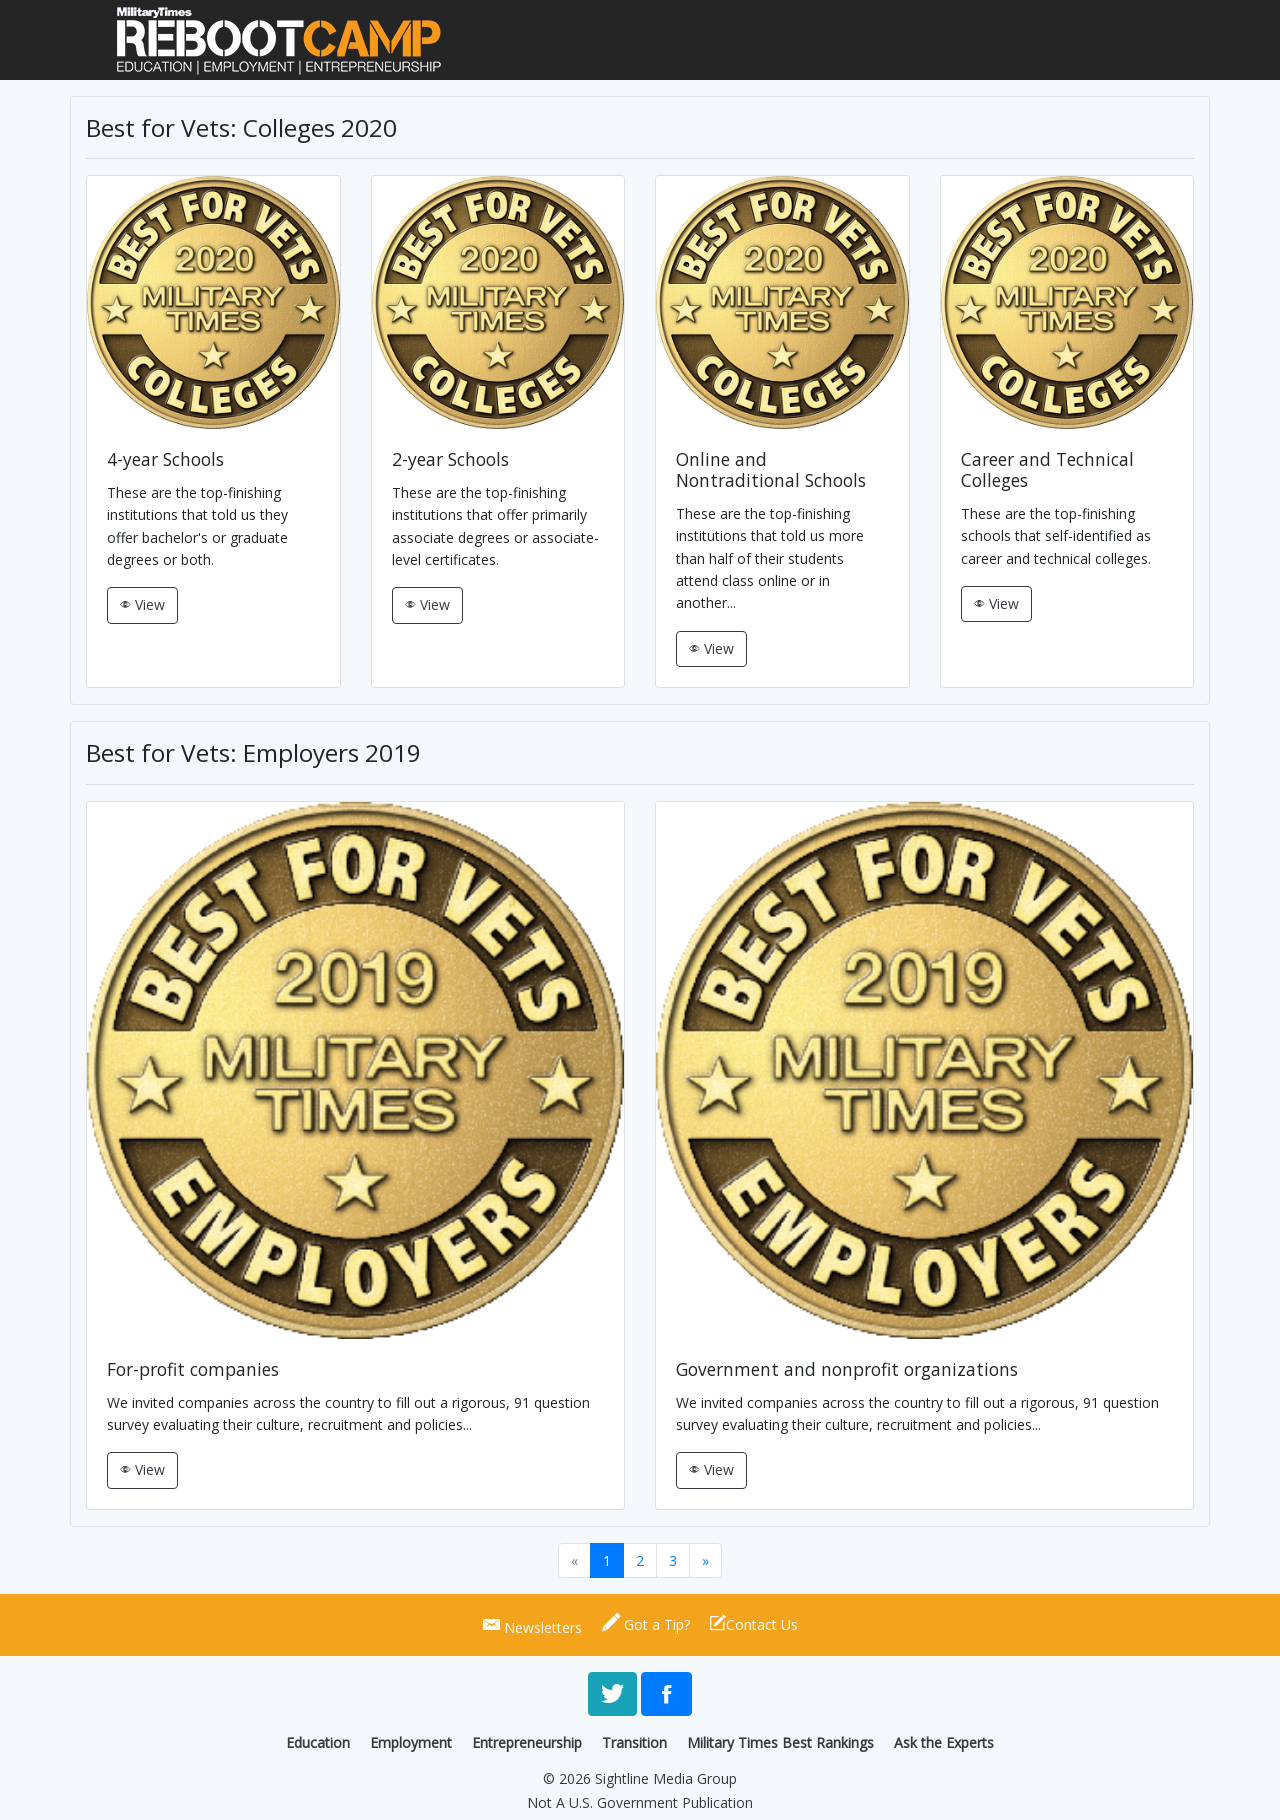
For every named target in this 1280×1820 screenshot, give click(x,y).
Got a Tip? (646, 1622)
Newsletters (532, 1625)
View (148, 604)
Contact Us (754, 1622)
